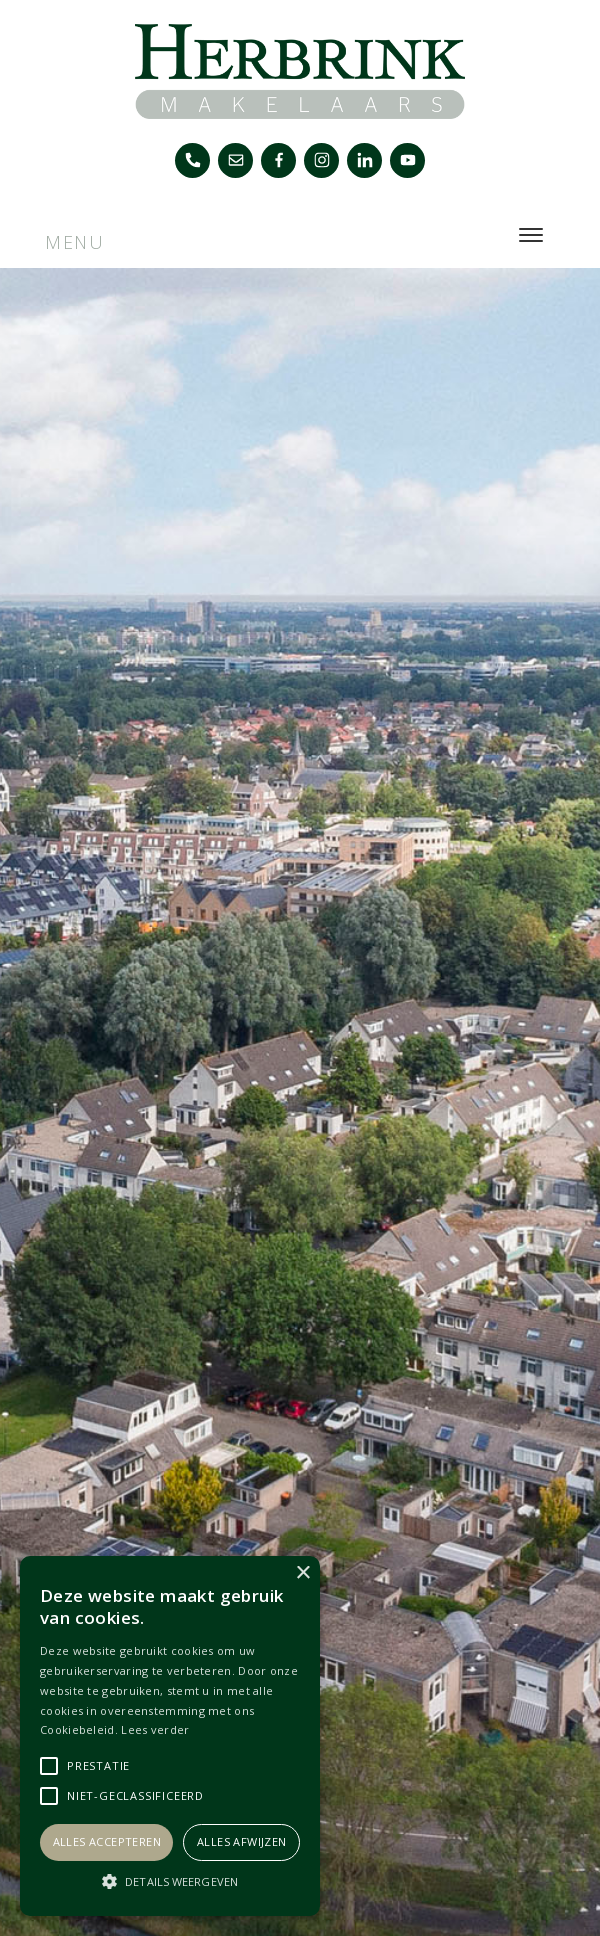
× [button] (302, 1573)
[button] (170, 1881)
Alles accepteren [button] (107, 1841)
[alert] (170, 1736)
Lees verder (155, 1729)
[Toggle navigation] (530, 235)
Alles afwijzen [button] (242, 1841)
